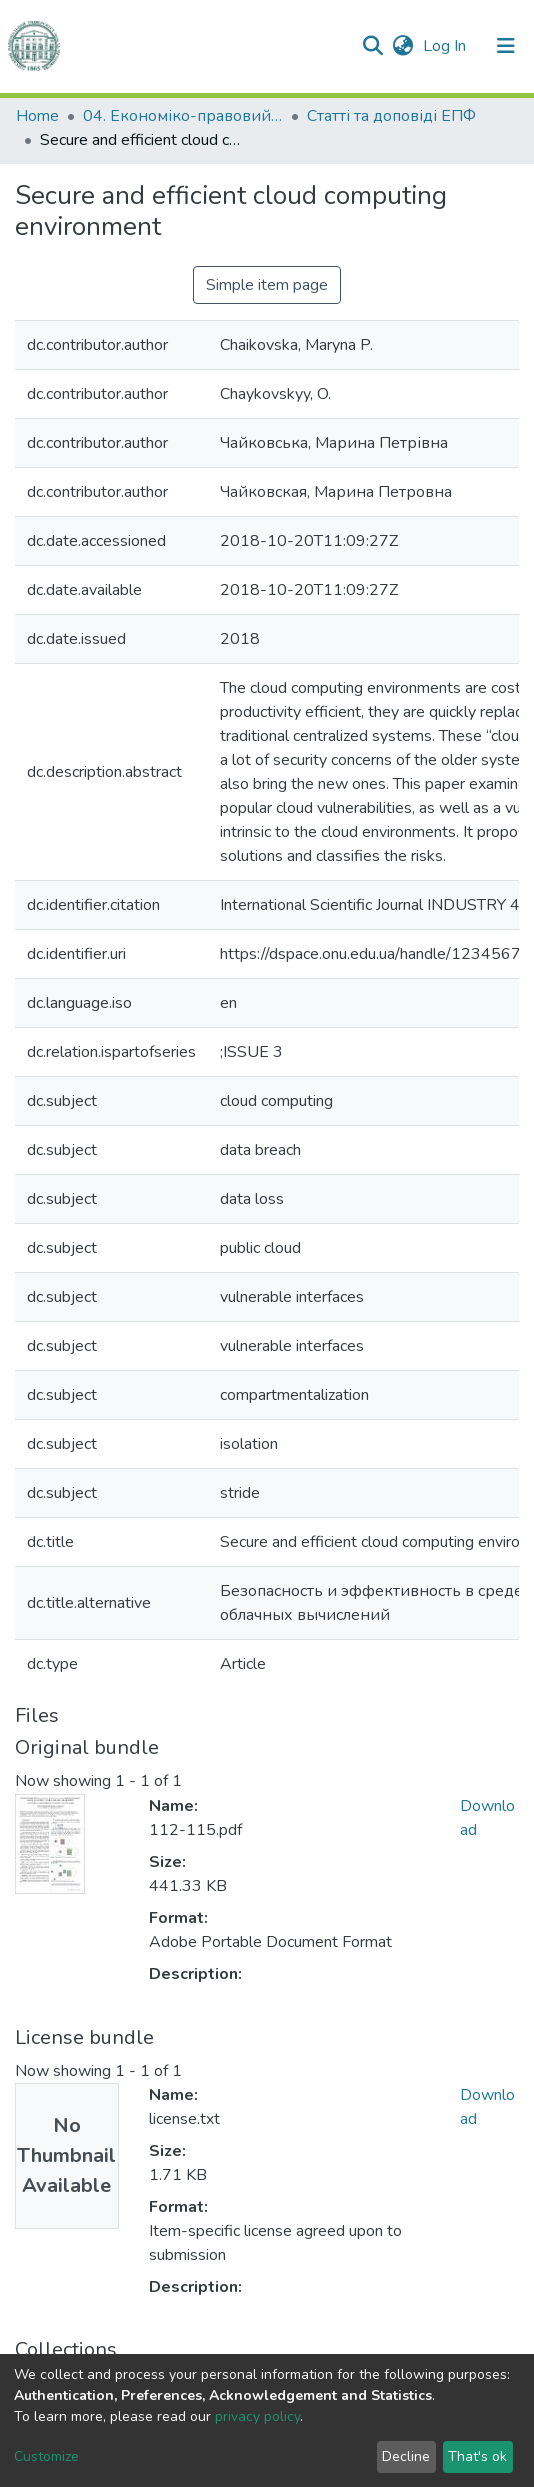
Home (37, 116)
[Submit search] (372, 46)
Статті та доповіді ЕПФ (391, 116)
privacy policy (257, 2416)
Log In (446, 46)
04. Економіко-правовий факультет (183, 116)
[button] (402, 46)
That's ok (477, 2456)
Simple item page (267, 285)
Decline (406, 2456)
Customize (46, 2456)
